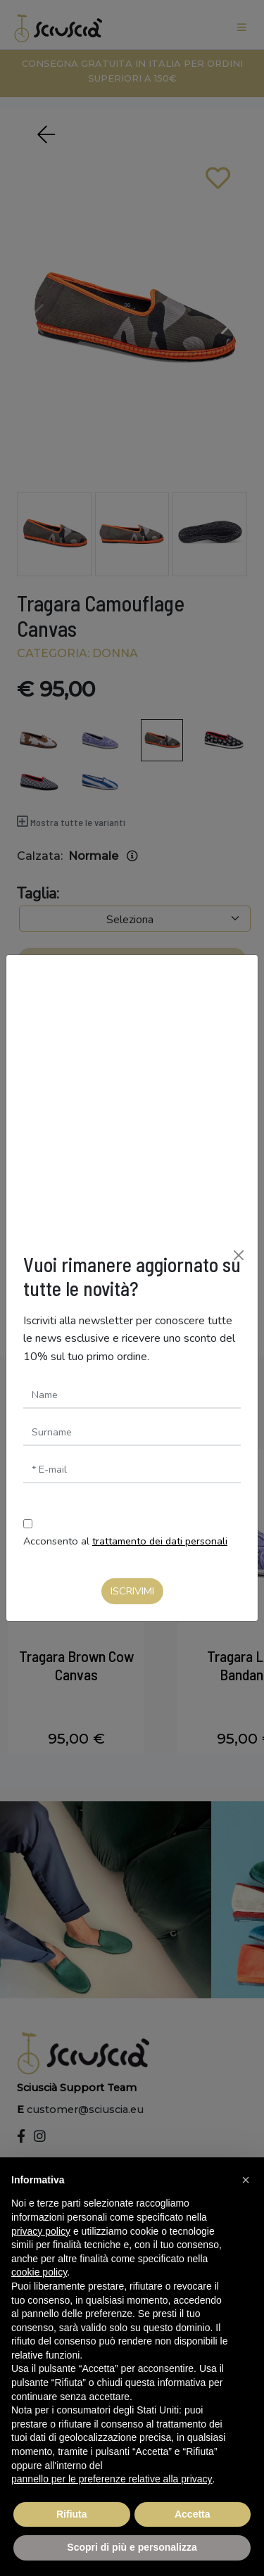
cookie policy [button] (39, 2272)
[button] (245, 2180)
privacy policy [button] (40, 2231)
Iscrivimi (132, 1591)
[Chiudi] (238, 1255)
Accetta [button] (192, 2514)
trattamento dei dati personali (159, 1541)
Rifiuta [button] (71, 2514)
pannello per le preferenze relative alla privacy (112, 2479)
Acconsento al (125, 1541)
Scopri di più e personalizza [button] (131, 2547)
